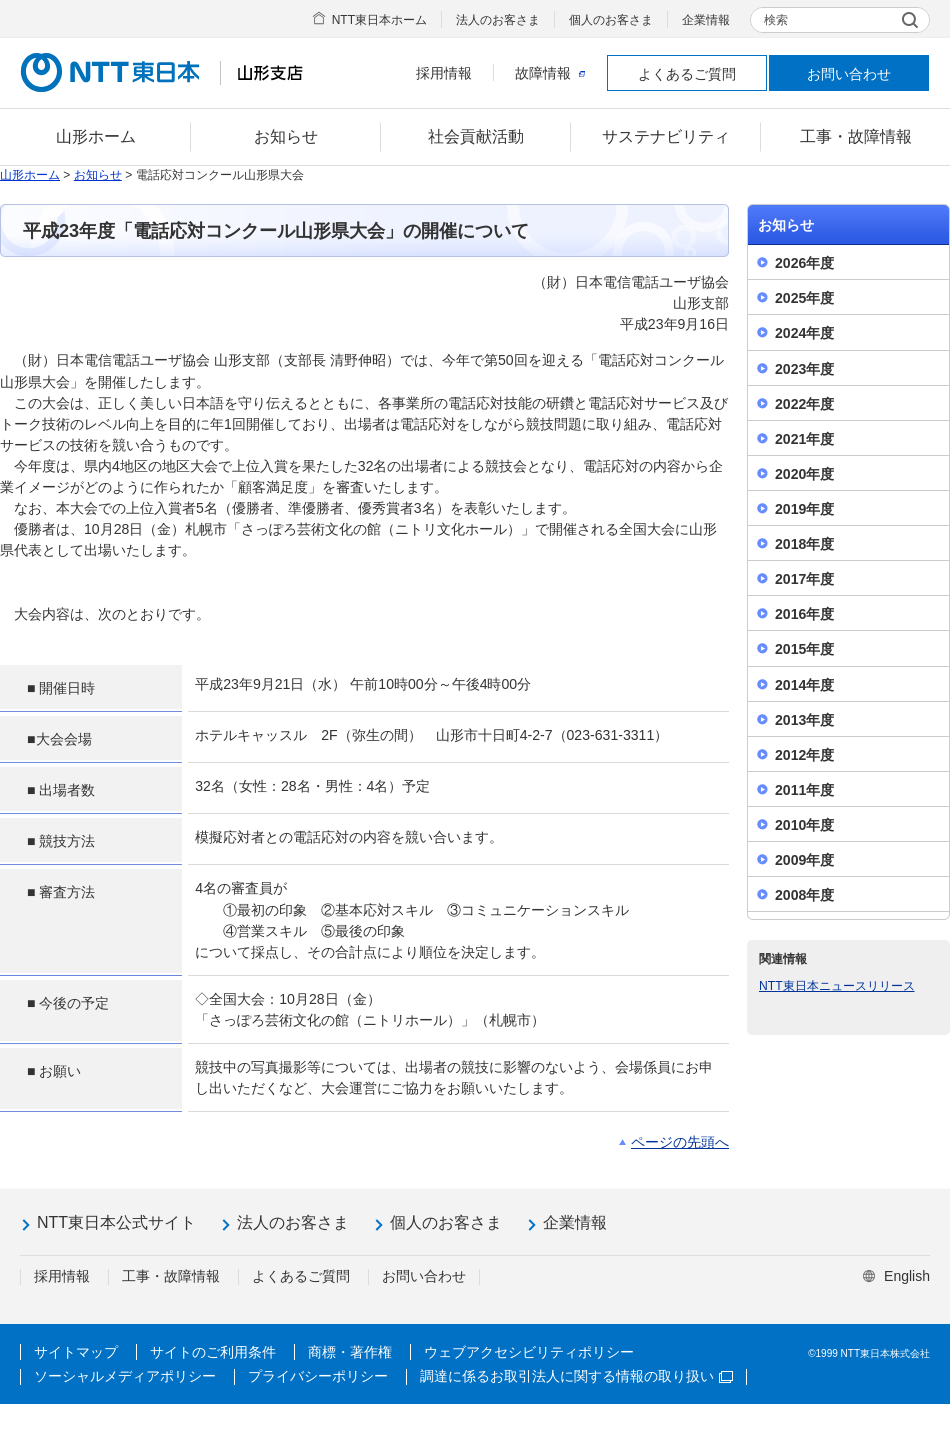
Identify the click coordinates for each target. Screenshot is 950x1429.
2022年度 (804, 404)
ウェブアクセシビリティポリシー (529, 1352)
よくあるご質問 (687, 74)
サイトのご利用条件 (213, 1352)
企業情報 (706, 20)
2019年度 (804, 509)
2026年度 (804, 263)
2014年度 (804, 685)
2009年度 (804, 860)
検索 (776, 20)
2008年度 (804, 895)
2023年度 (804, 369)
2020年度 (804, 474)
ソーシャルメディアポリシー (125, 1376)
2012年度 (804, 755)
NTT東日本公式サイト (116, 1222)
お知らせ (98, 175)
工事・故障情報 (171, 1276)
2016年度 (804, 614)
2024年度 (804, 333)
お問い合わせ (849, 74)
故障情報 (550, 73)
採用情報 (444, 73)
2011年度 (804, 790)
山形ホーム (30, 175)
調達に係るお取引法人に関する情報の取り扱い (576, 1376)
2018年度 (804, 544)
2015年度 (804, 649)
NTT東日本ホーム (379, 20)
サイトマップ (76, 1352)
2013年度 (804, 720)
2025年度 (804, 298)
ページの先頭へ (680, 1142)
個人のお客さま (611, 20)
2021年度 (804, 439)
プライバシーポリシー (318, 1376)
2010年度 (804, 825)
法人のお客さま (498, 20)
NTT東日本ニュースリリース (837, 986)
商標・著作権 (350, 1352)
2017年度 (804, 579)
